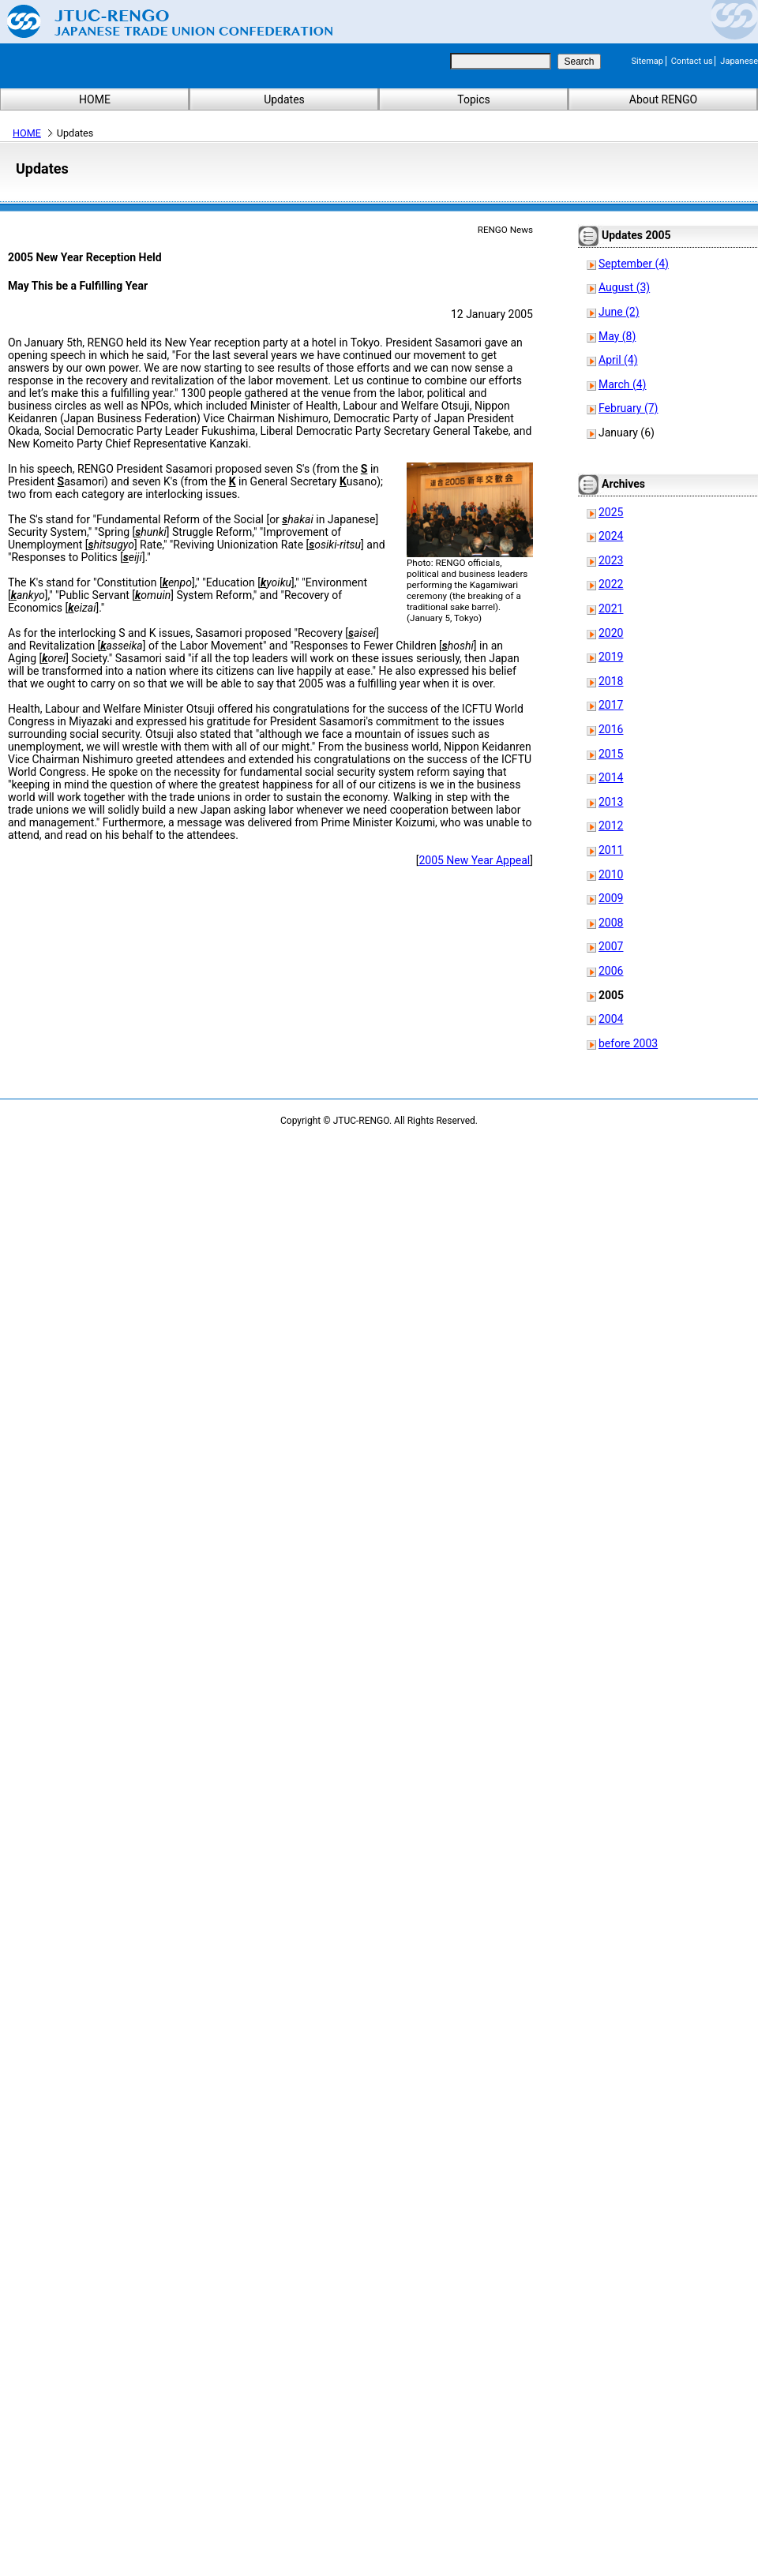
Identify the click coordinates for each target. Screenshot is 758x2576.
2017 (611, 704)
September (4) (634, 263)
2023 (611, 560)
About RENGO (663, 99)
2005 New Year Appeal (474, 860)
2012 (611, 825)
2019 (611, 656)
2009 (611, 898)
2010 (611, 874)
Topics (473, 99)
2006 (611, 970)
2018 (611, 681)
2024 (611, 536)
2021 (611, 608)
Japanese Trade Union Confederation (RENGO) (158, 21)
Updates (284, 99)
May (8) (617, 336)
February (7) (628, 408)
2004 (611, 1019)
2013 (611, 802)
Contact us (692, 61)
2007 (611, 946)
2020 (611, 633)
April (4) (618, 360)
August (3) (624, 287)
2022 (611, 584)
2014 (611, 777)
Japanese (739, 61)
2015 (611, 753)
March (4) (623, 384)
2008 (611, 922)
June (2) (619, 311)
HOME (95, 99)
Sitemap (647, 61)
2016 (611, 729)
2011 (611, 850)
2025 (611, 512)
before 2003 (628, 1043)
